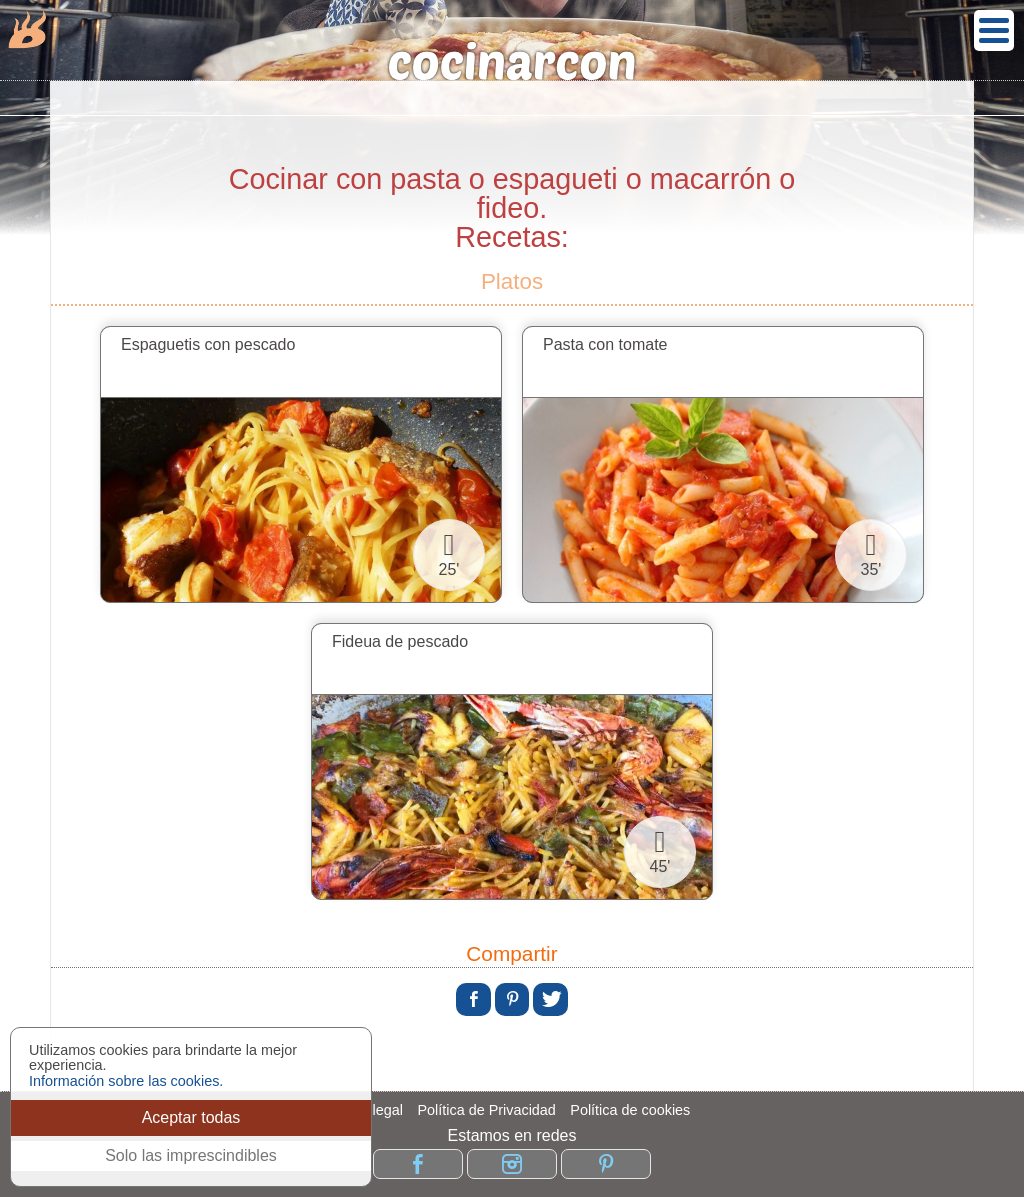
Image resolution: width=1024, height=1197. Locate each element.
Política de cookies (630, 1110)
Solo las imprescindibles (191, 1155)
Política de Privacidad (486, 1110)
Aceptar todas (191, 1117)
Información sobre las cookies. (126, 1081)
